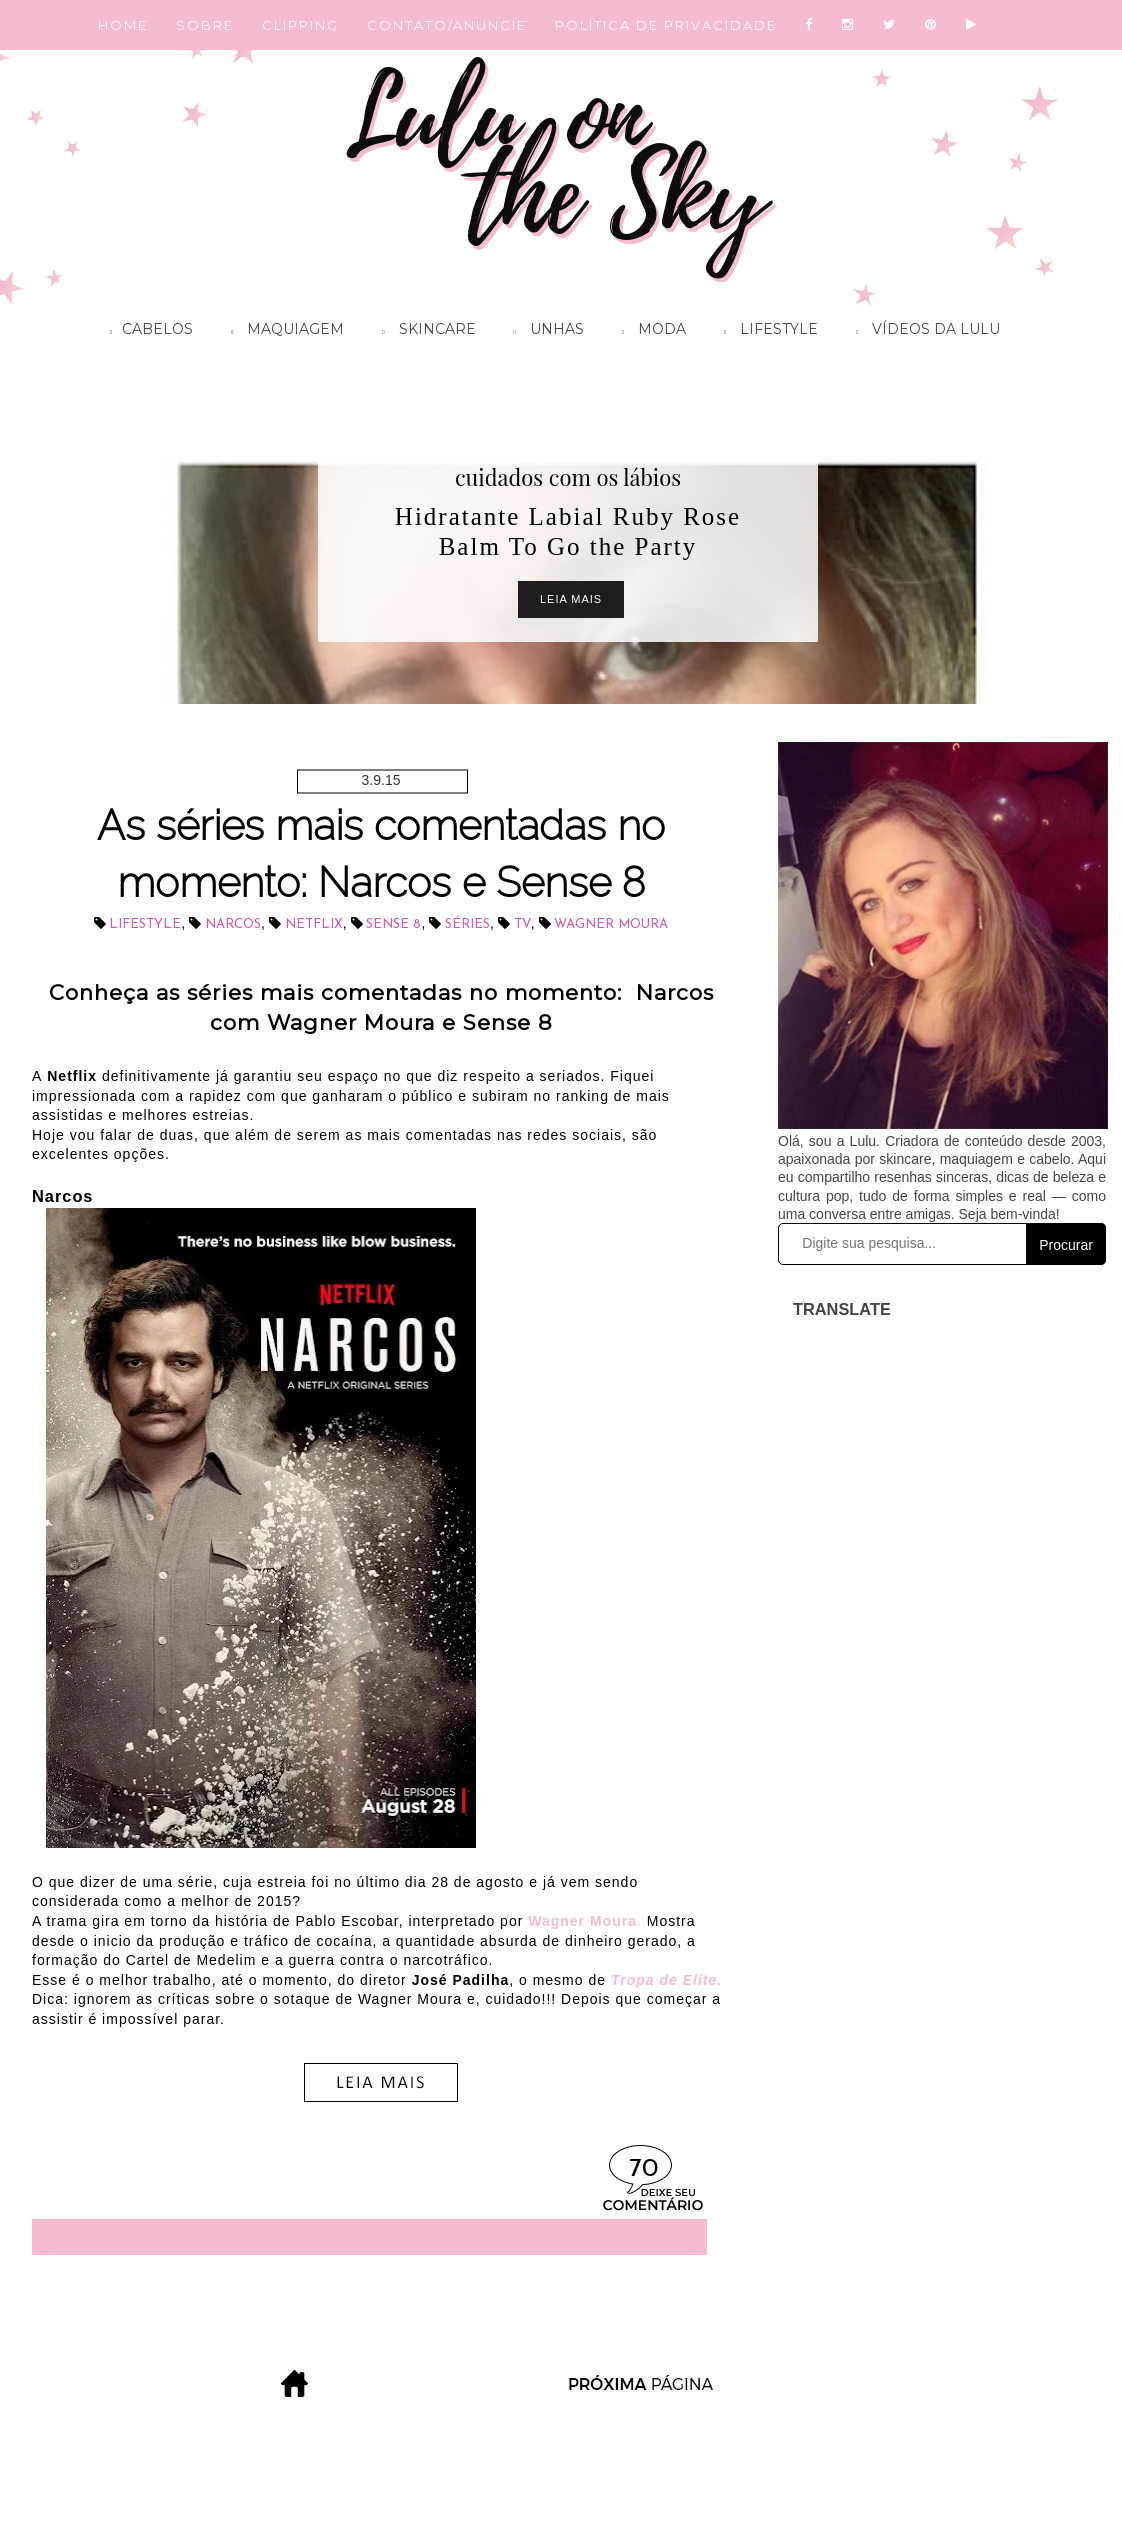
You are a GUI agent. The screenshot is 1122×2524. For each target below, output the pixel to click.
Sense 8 (393, 924)
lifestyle (145, 924)
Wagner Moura (611, 924)
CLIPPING (300, 25)
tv (522, 924)
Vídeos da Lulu (923, 332)
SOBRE (205, 25)
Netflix (314, 924)
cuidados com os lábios (568, 477)
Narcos (233, 924)
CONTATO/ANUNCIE (447, 25)
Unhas (544, 332)
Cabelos (146, 332)
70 (643, 2169)
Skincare (423, 332)
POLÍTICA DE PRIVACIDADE (666, 25)
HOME (123, 25)
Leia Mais (571, 599)
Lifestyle (766, 332)
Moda (649, 332)
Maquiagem (282, 332)
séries (467, 924)
